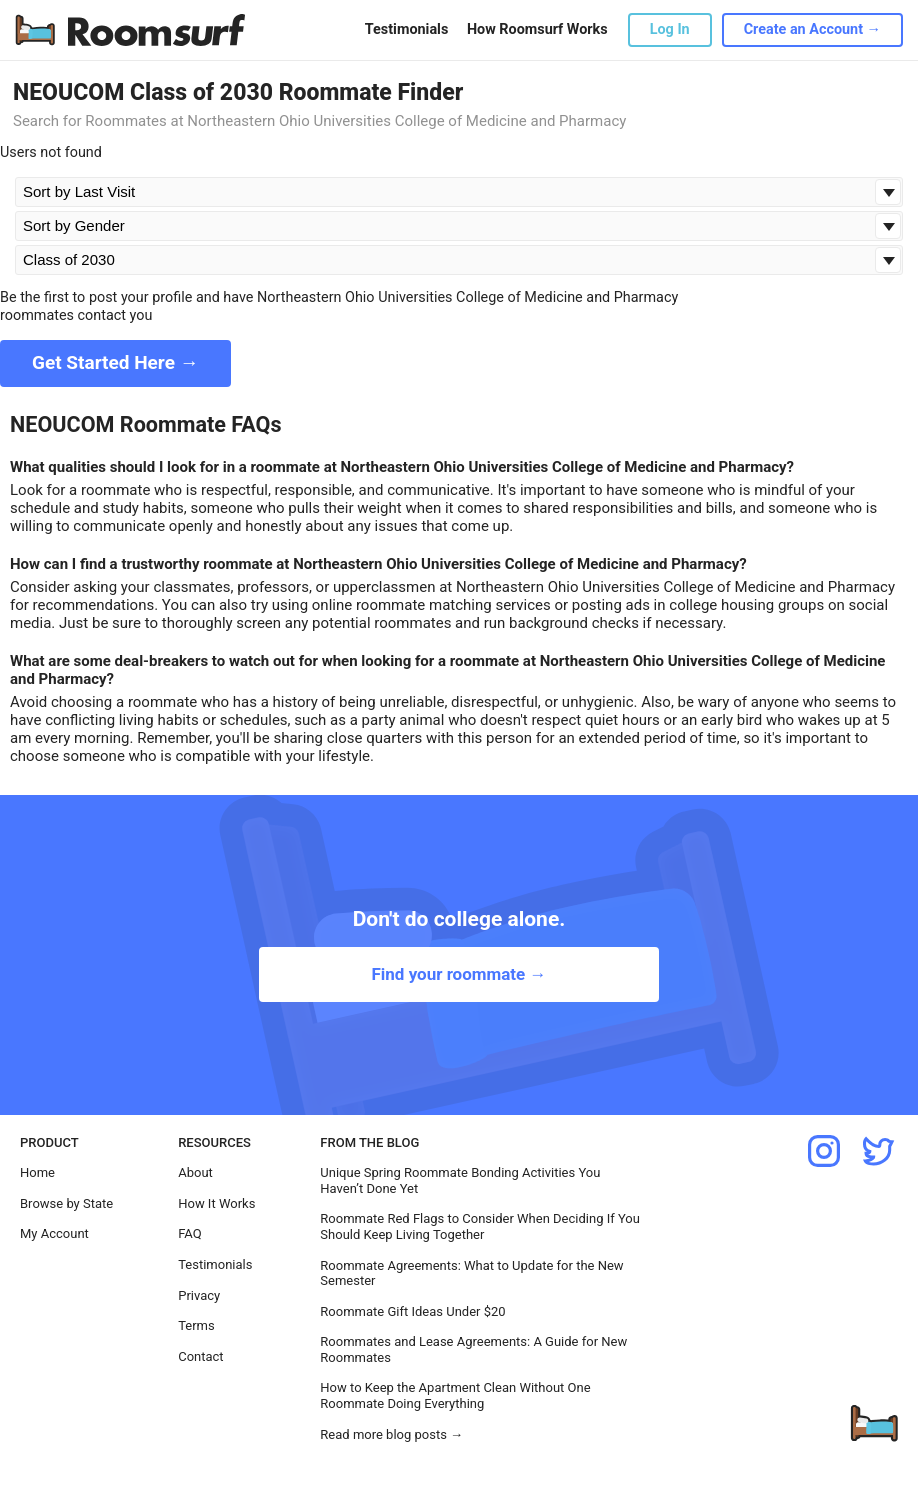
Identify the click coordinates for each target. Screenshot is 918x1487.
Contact (200, 1356)
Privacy (199, 1295)
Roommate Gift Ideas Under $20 (412, 1311)
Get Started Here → (115, 362)
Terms (196, 1325)
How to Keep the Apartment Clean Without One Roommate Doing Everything (455, 1395)
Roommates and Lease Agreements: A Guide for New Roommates (473, 1349)
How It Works (216, 1203)
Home (37, 1172)
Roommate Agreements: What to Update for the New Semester (471, 1273)
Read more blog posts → (391, 1434)
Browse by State (66, 1203)
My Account (54, 1233)
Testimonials (406, 29)
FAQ (189, 1233)
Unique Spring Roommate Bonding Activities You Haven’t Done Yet (460, 1180)
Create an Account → (812, 29)
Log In (670, 29)
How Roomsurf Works (537, 29)
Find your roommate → (458, 974)
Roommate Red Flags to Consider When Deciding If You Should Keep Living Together (480, 1226)
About (195, 1172)
